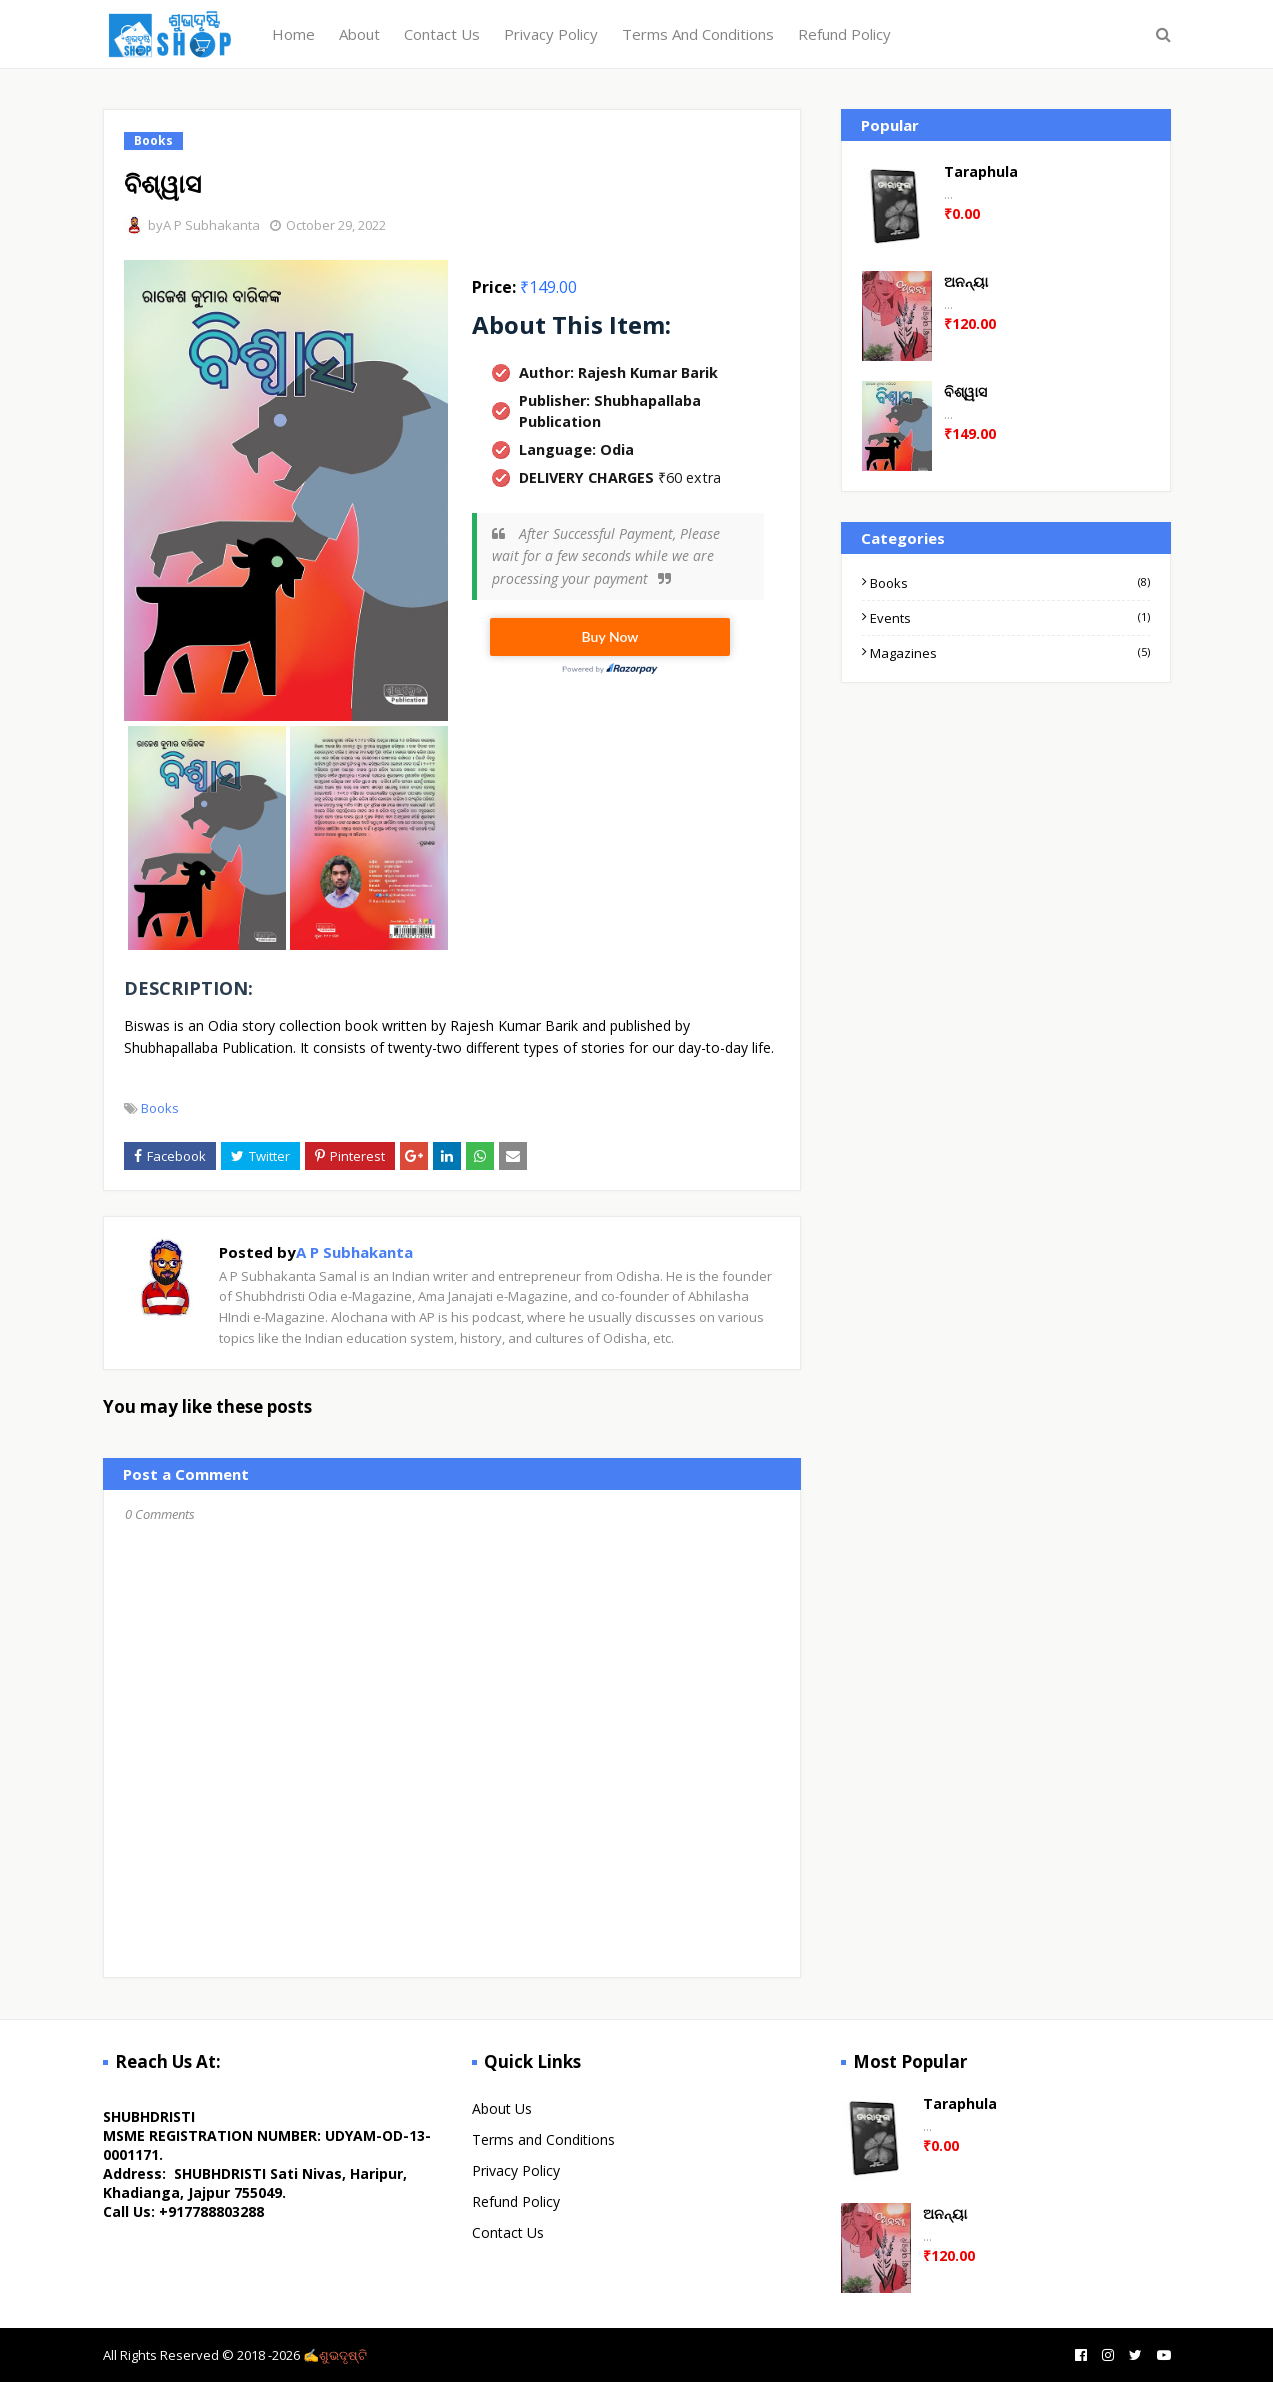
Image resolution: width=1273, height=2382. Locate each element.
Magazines (1009, 653)
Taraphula (981, 171)
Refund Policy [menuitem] (844, 34)
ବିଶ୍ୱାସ (965, 391)
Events (1009, 618)
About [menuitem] (359, 34)
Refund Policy (516, 2201)
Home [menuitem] (293, 34)
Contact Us (508, 2232)
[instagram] (1105, 2355)
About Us (502, 2108)
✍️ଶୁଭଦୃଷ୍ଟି (335, 2355)
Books (160, 1108)
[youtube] (1161, 2355)
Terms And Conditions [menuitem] (698, 34)
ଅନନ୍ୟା (966, 281)
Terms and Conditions (543, 2139)
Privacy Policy (516, 2170)
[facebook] (1078, 2355)
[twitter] (1133, 2355)
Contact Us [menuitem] (442, 34)
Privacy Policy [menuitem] (551, 34)
